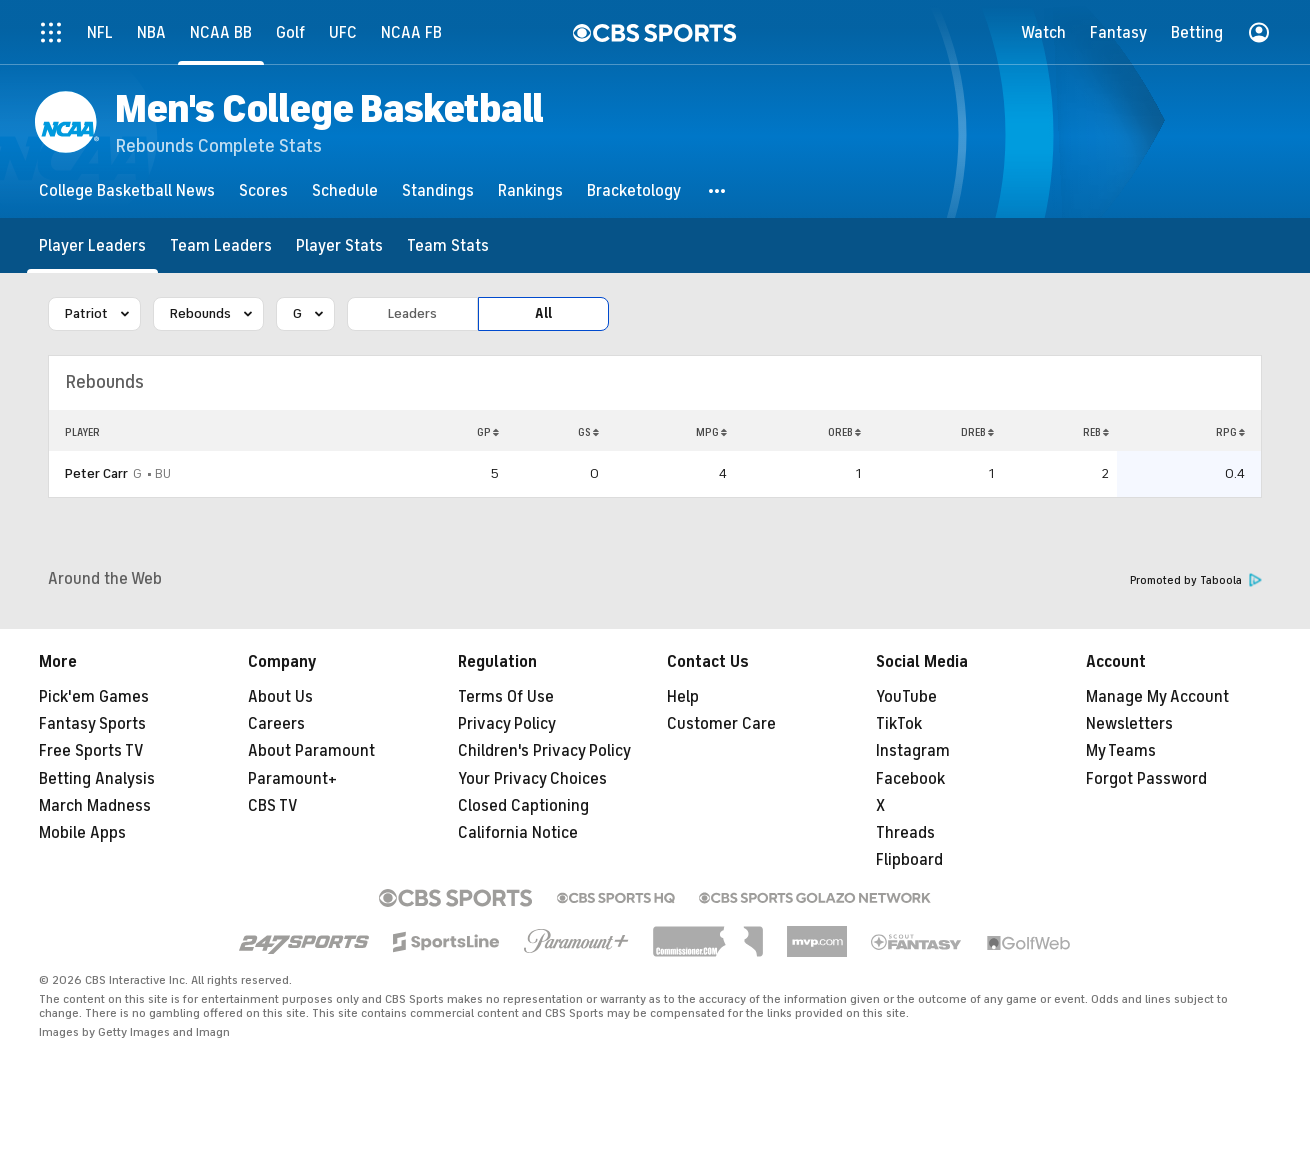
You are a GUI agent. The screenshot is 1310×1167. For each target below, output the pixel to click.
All (543, 313)
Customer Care (721, 724)
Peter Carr (96, 473)
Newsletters (1129, 724)
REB (1096, 432)
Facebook (910, 779)
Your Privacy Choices (532, 779)
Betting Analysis (97, 779)
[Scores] (263, 190)
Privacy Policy (507, 724)
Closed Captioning (523, 806)
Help (683, 697)
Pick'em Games (94, 697)
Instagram (913, 751)
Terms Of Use (506, 697)
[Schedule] (345, 190)
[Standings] (438, 190)
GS (588, 432)
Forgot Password (1146, 779)
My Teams (1121, 751)
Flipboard (909, 860)
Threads (905, 833)
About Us (280, 697)
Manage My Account (1157, 697)
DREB (977, 432)
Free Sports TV (91, 751)
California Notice (518, 833)
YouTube (906, 697)
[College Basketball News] (127, 190)
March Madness (95, 806)
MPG (711, 432)
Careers (276, 724)
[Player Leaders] (92, 245)
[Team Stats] (448, 245)
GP (488, 432)
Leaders (412, 313)
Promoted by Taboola (1196, 580)
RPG (1230, 432)
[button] (718, 190)
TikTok (899, 724)
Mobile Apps (82, 833)
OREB (844, 432)
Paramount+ (292, 779)
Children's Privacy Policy (544, 751)
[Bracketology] (634, 190)
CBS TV (273, 806)
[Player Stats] (339, 245)
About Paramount (311, 751)
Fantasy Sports (92, 724)
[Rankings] (530, 190)
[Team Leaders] (221, 245)
